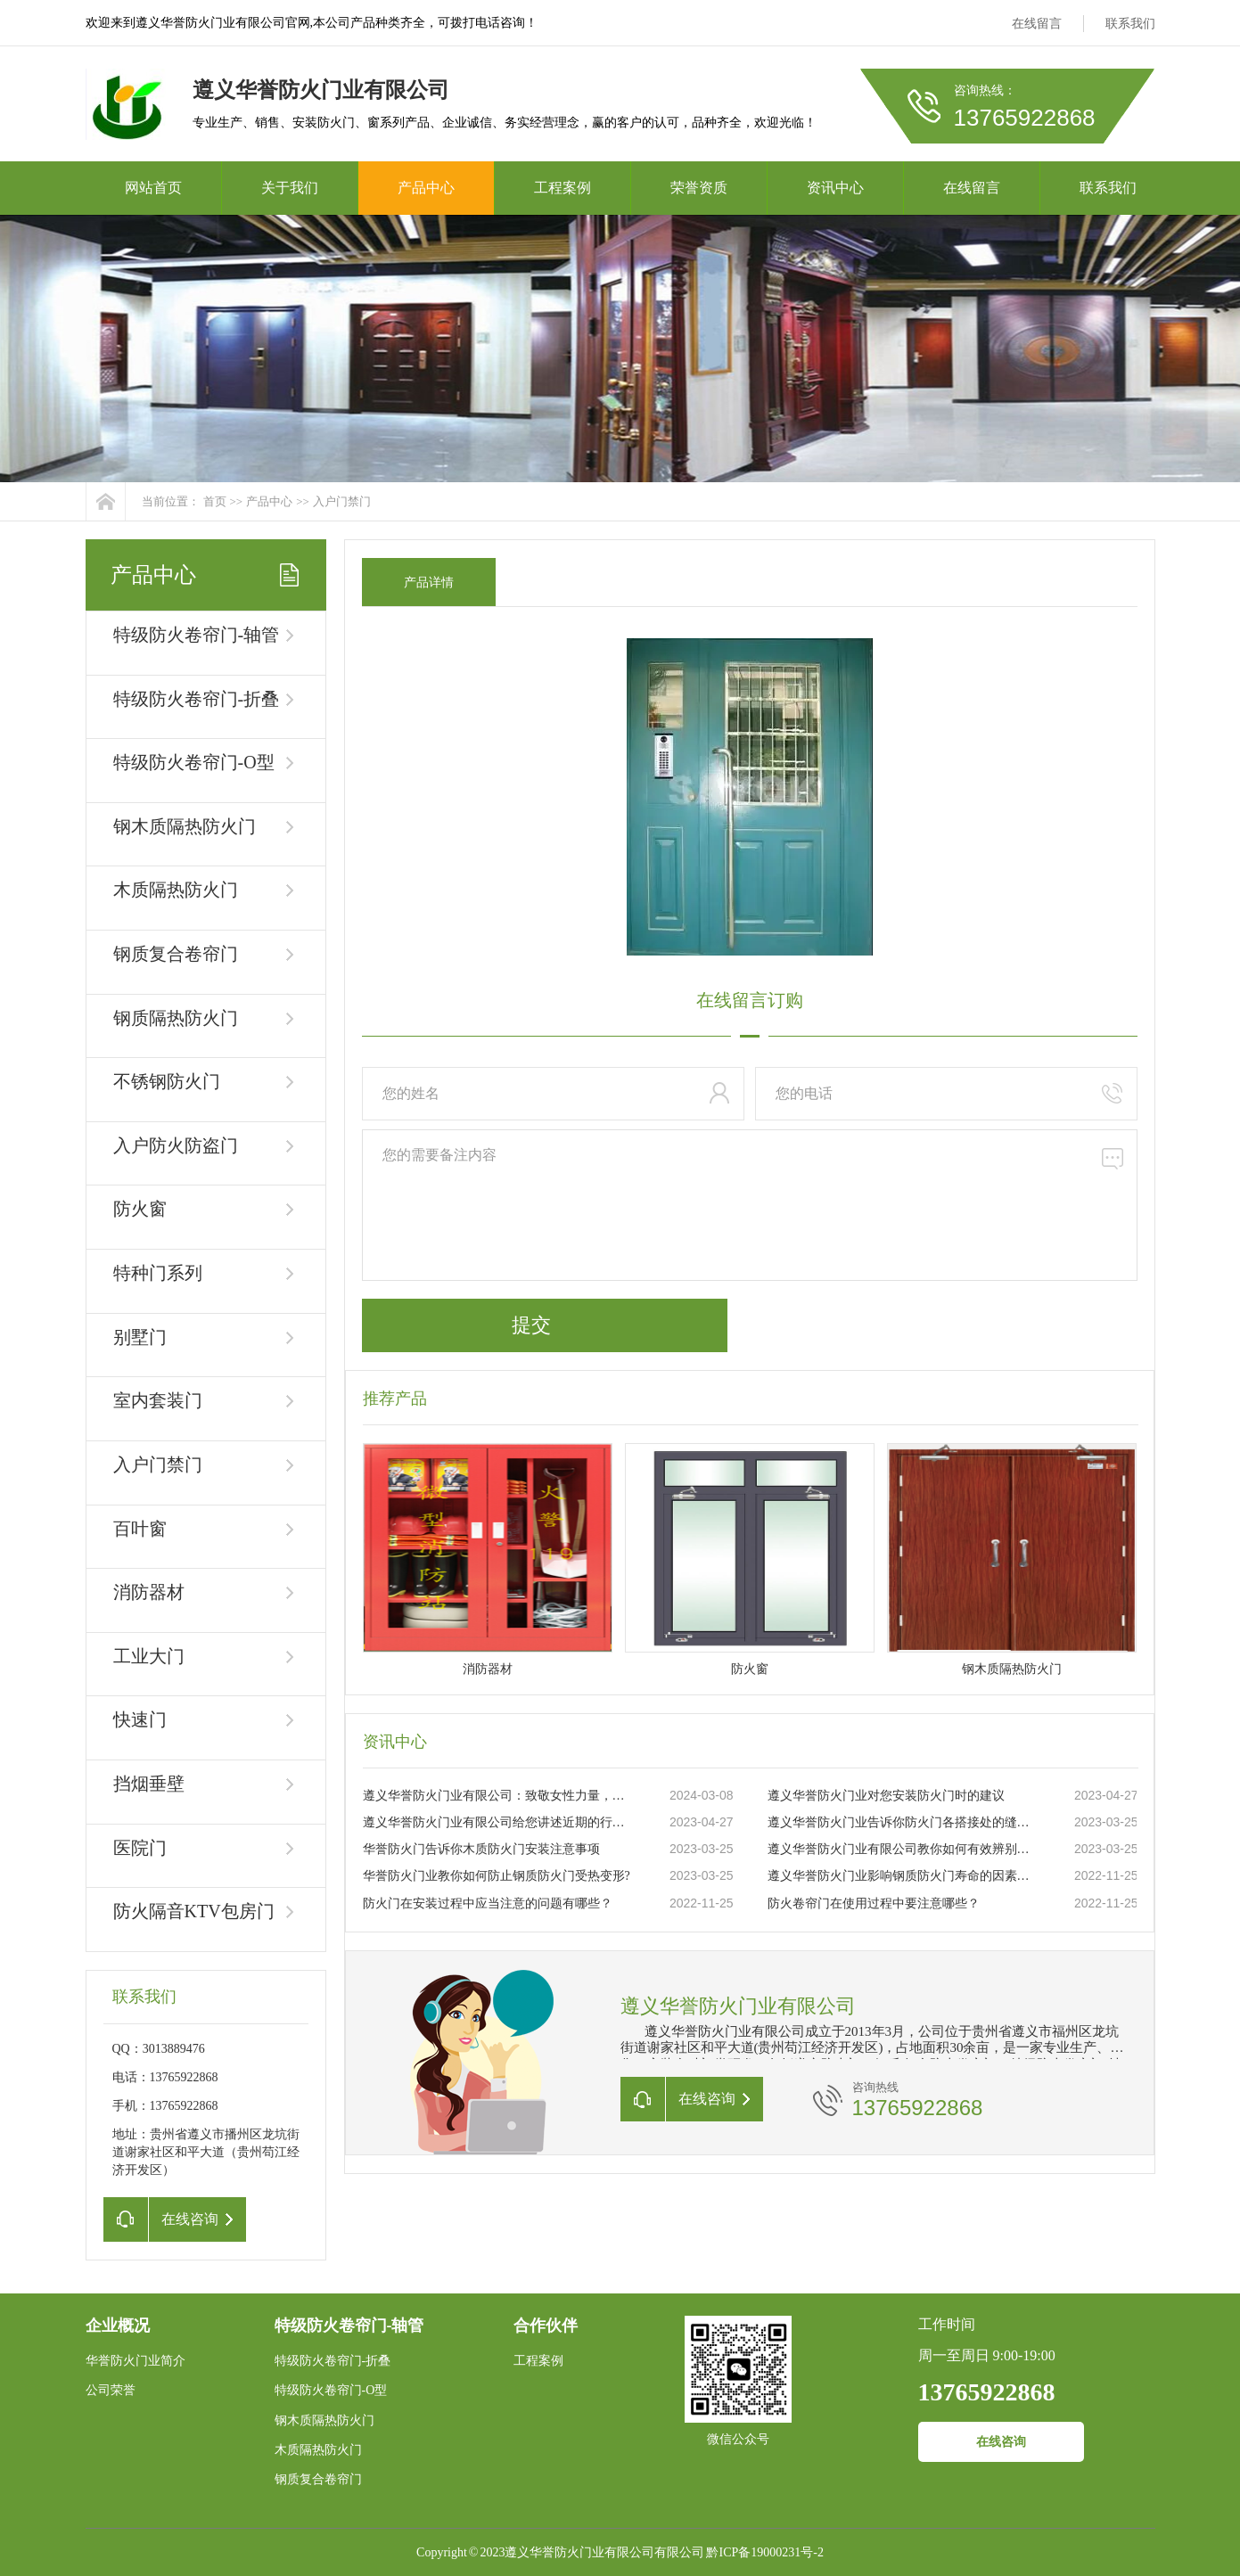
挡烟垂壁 (149, 1783)
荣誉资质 (698, 187)
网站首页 (153, 187)
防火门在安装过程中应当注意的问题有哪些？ (487, 1903)
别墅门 (140, 1337)
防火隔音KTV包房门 (194, 1911)
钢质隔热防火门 (175, 1018)
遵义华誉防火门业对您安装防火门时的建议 (886, 1795)
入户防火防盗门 (175, 1145)
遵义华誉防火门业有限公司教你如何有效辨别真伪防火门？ (902, 1849)
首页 (214, 501)
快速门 (140, 1719)
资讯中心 (835, 187)
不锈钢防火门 (166, 1081)
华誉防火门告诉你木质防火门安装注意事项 (481, 1849)
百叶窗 (140, 1528)
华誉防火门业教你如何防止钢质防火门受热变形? (496, 1876)
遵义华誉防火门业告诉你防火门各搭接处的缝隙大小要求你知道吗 (902, 1822)
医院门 (140, 1848)
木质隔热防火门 (175, 889)
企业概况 (118, 2325)
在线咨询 (1001, 2442)
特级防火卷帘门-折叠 (196, 699)
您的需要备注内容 (749, 1205)
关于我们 (289, 187)
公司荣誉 (110, 2390)
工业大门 (149, 1656)
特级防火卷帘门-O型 (194, 762)
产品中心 (426, 187)
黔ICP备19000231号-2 (764, 2552)
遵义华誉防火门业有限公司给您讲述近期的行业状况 (497, 1822)
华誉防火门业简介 (135, 2360)
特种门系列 (157, 1273)
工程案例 (562, 187)
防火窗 (140, 1208)
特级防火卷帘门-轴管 (196, 634)
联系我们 (1130, 23)
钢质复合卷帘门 (175, 954)
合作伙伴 (545, 2325)
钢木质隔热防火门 (184, 826)
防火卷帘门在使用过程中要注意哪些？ (874, 1903)
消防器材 (149, 1592)
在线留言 (1037, 23)
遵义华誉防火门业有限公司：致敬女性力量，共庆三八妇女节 (497, 1795)
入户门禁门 (342, 501)
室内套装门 (157, 1400)
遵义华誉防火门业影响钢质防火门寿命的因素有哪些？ (902, 1876)
